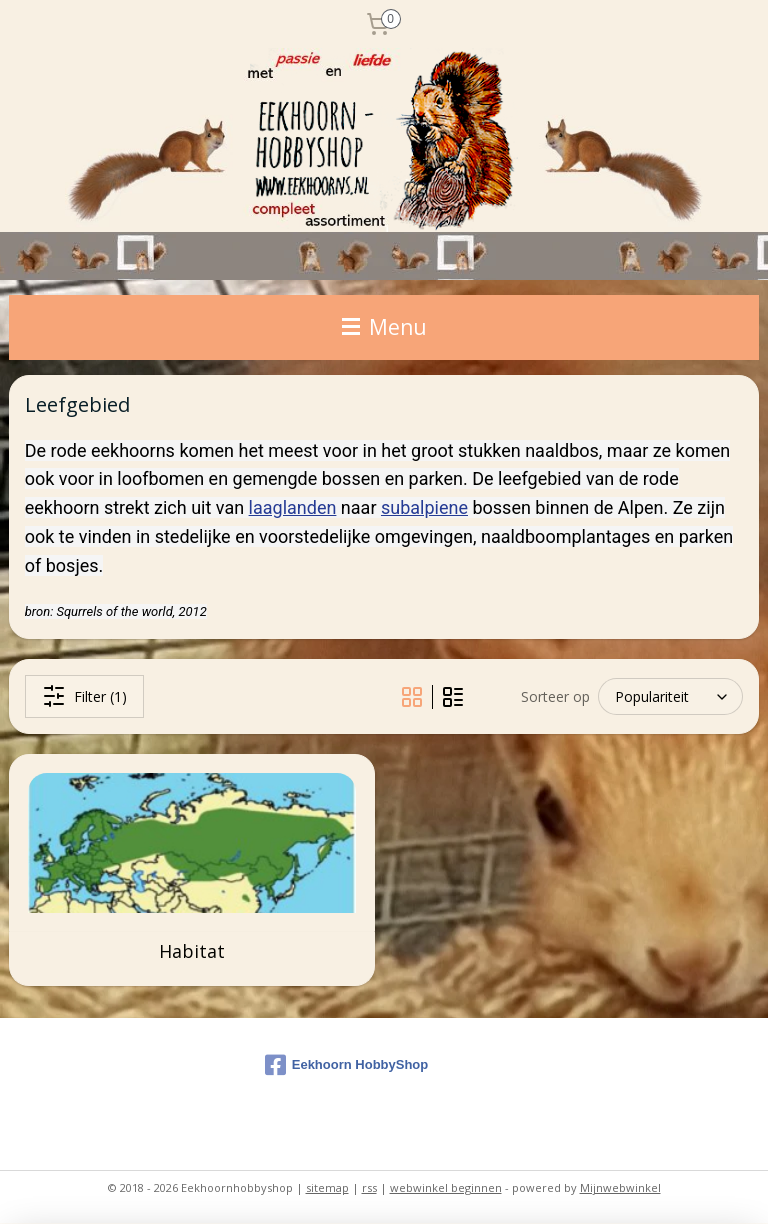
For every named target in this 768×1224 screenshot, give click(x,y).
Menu (384, 327)
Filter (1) (84, 696)
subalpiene (424, 507)
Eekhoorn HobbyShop (347, 1065)
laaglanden (293, 507)
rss (369, 1187)
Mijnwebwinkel (620, 1187)
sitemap (327, 1187)
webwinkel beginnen (446, 1187)
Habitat (192, 952)
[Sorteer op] (670, 696)
